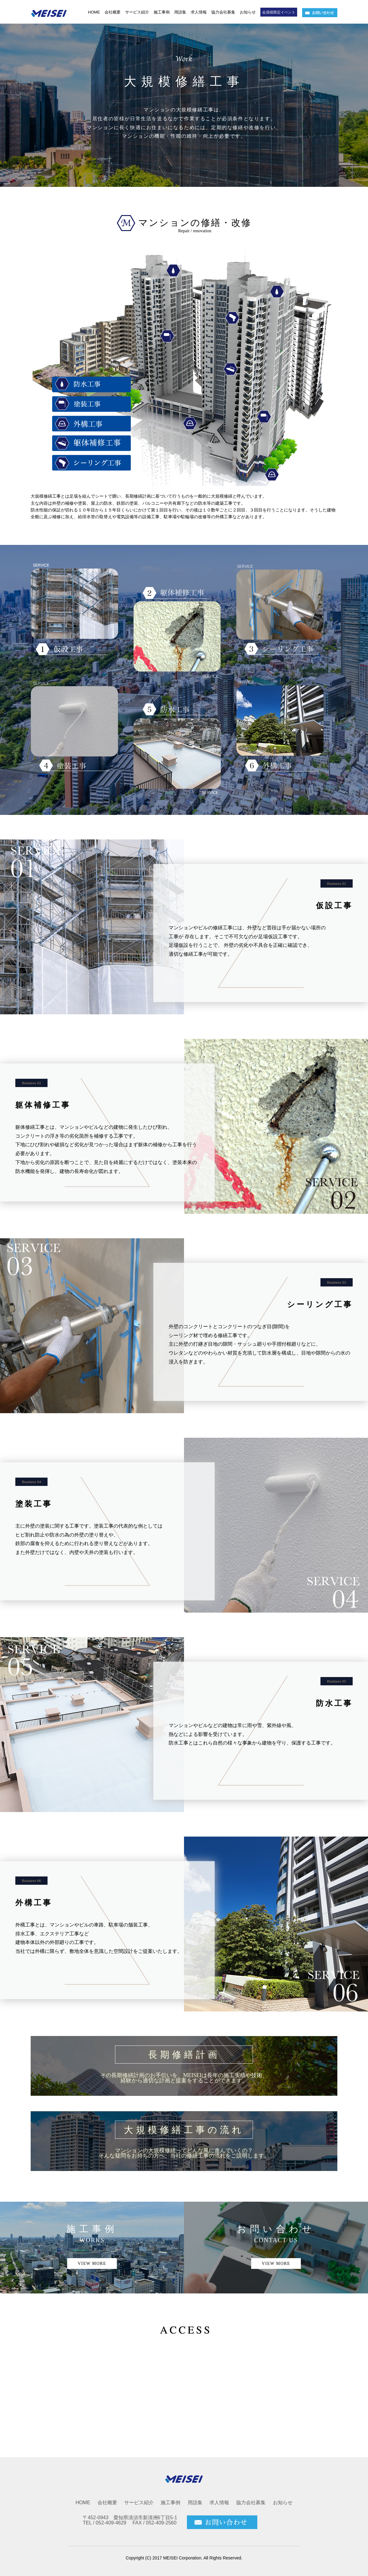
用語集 (180, 12)
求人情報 (199, 12)
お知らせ (248, 12)
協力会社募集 (223, 12)
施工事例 (162, 12)
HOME (94, 12)
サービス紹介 (137, 12)
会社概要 (113, 12)
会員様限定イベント (278, 12)
